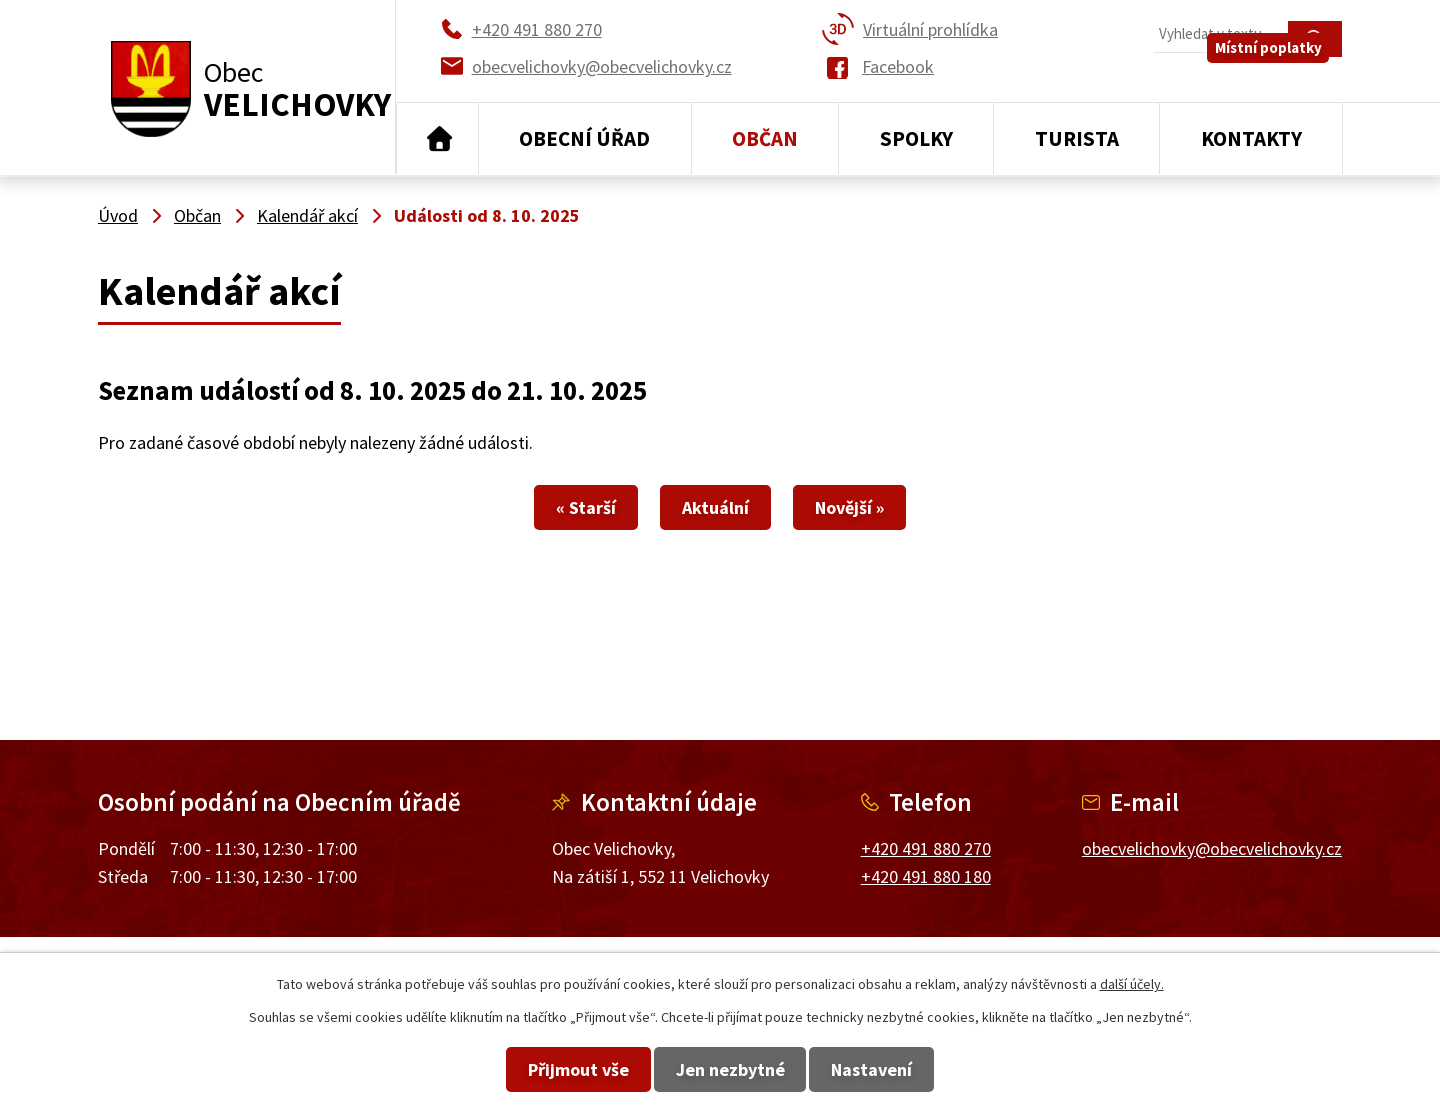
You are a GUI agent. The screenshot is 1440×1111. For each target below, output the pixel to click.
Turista (1077, 138)
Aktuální (715, 507)
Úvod (437, 139)
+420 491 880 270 (926, 848)
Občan (765, 138)
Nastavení (918, 1069)
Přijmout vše (532, 1069)
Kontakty (1251, 138)
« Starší (540, 507)
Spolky (916, 138)
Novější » (895, 507)
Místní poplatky (1281, 79)
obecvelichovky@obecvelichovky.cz (1212, 848)
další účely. (1132, 984)
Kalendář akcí (307, 215)
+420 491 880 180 (926, 876)
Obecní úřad (584, 138)
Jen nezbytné (730, 1069)
